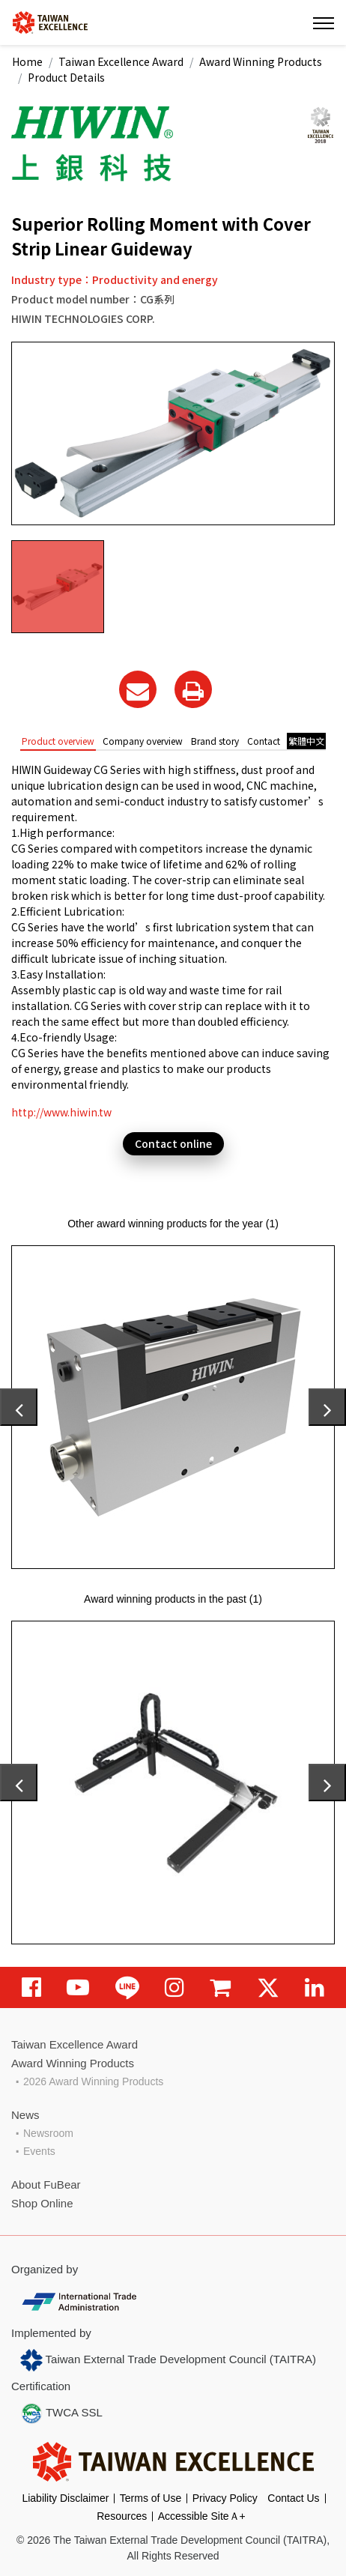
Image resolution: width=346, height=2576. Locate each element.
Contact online (173, 1143)
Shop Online (42, 2203)
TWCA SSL (61, 2413)
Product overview (58, 740)
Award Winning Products (260, 61)
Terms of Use (150, 2498)
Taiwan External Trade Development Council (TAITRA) (168, 2360)
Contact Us (293, 2498)
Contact (263, 740)
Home (27, 61)
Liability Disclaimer (65, 2498)
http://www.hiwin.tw (61, 1111)
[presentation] (18, 1407)
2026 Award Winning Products (93, 2081)
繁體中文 (306, 740)
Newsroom (48, 2133)
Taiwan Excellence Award (120, 61)
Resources (122, 2516)
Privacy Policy (225, 2498)
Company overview (143, 740)
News (25, 2114)
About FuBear (46, 2184)
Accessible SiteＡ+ (202, 2516)
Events (39, 2151)
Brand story (215, 740)
